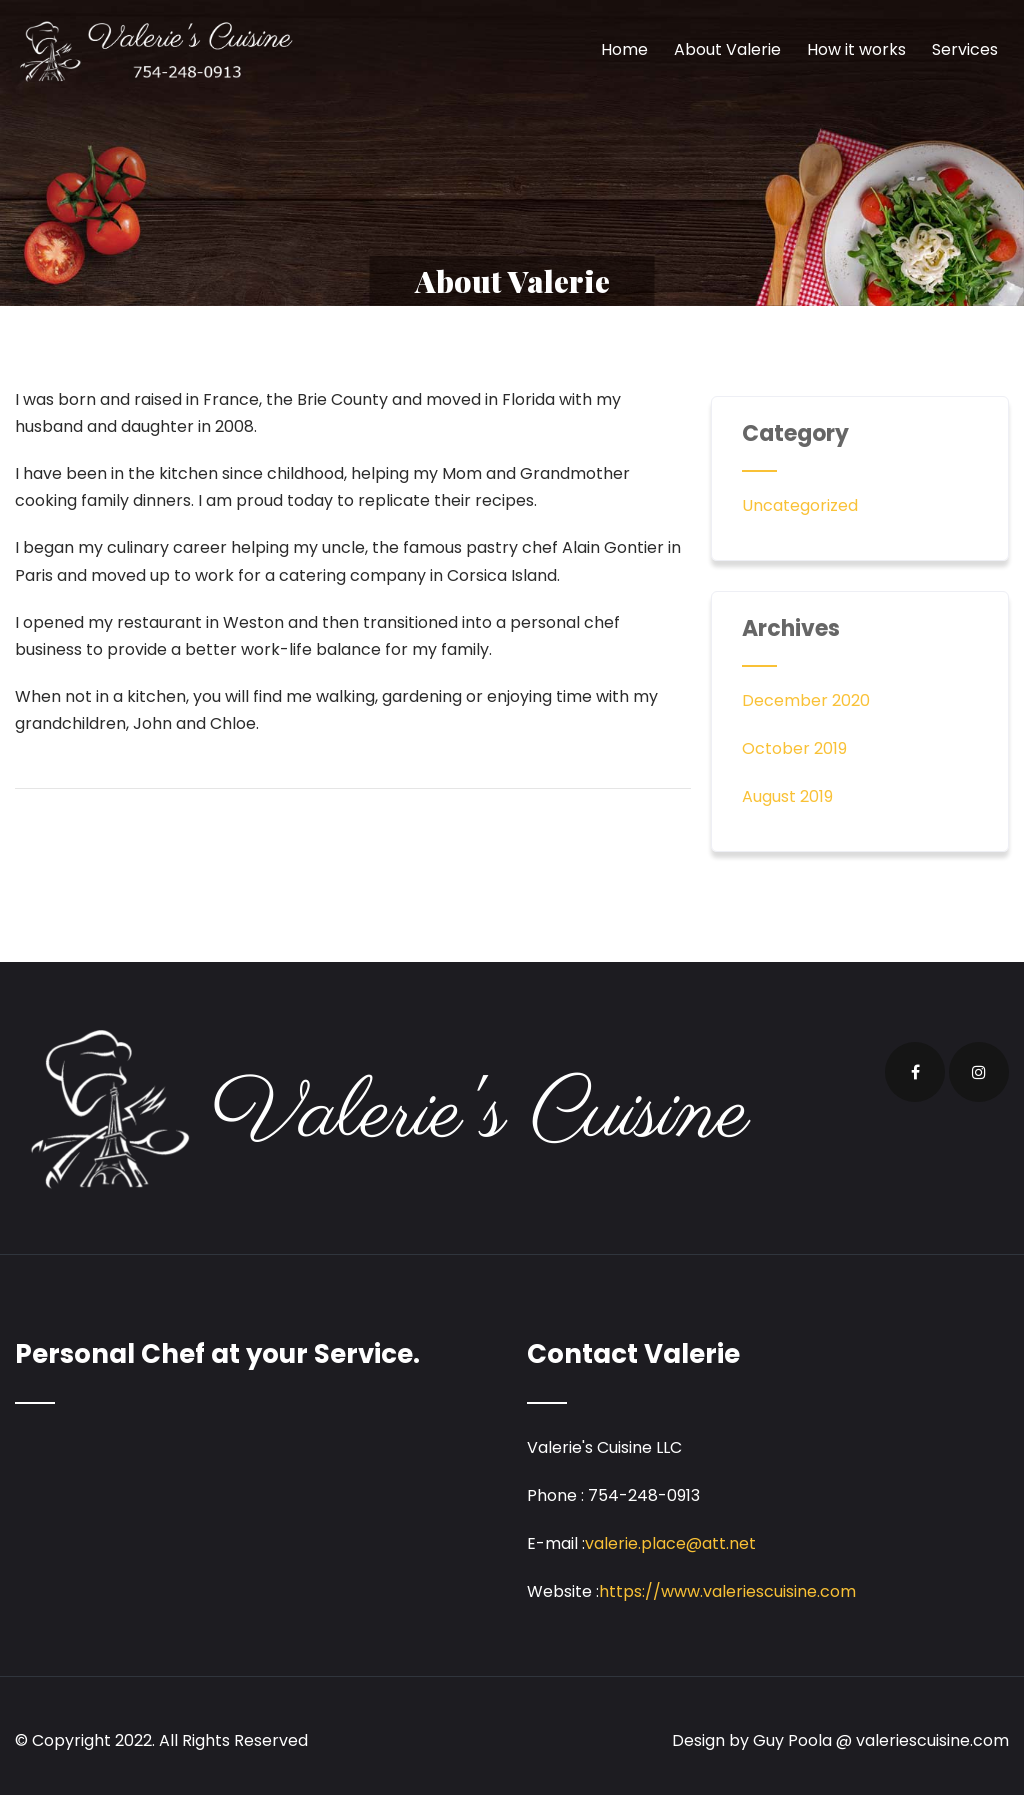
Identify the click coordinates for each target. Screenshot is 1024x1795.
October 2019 (794, 748)
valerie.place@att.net (670, 1543)
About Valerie (727, 49)
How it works (856, 49)
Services (965, 49)
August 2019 (787, 796)
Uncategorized (800, 505)
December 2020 (806, 700)
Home (624, 49)
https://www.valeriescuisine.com (727, 1591)
